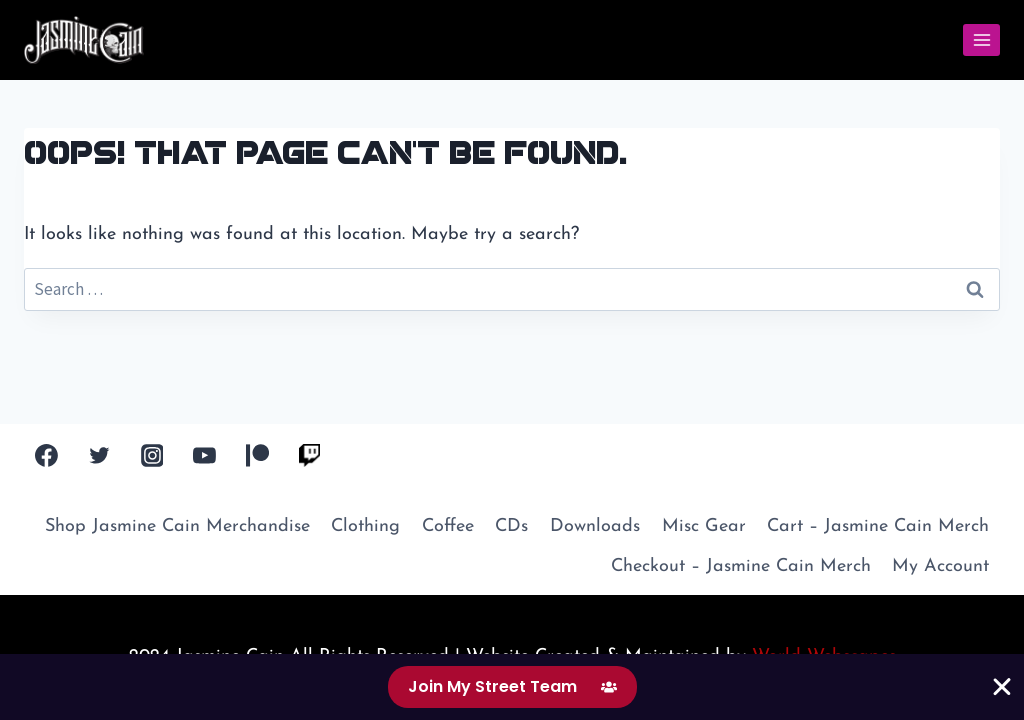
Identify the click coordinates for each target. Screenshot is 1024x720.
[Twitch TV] (310, 455)
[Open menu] (981, 39)
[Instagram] (152, 455)
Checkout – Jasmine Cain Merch (741, 566)
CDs (511, 526)
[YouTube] (205, 455)
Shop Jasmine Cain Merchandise (177, 526)
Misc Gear (704, 526)
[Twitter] (100, 455)
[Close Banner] (1002, 687)
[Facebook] (47, 455)
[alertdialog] (512, 687)
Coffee (448, 526)
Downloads (595, 526)
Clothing (365, 526)
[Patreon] (257, 455)
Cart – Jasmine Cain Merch (878, 526)
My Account (940, 566)
